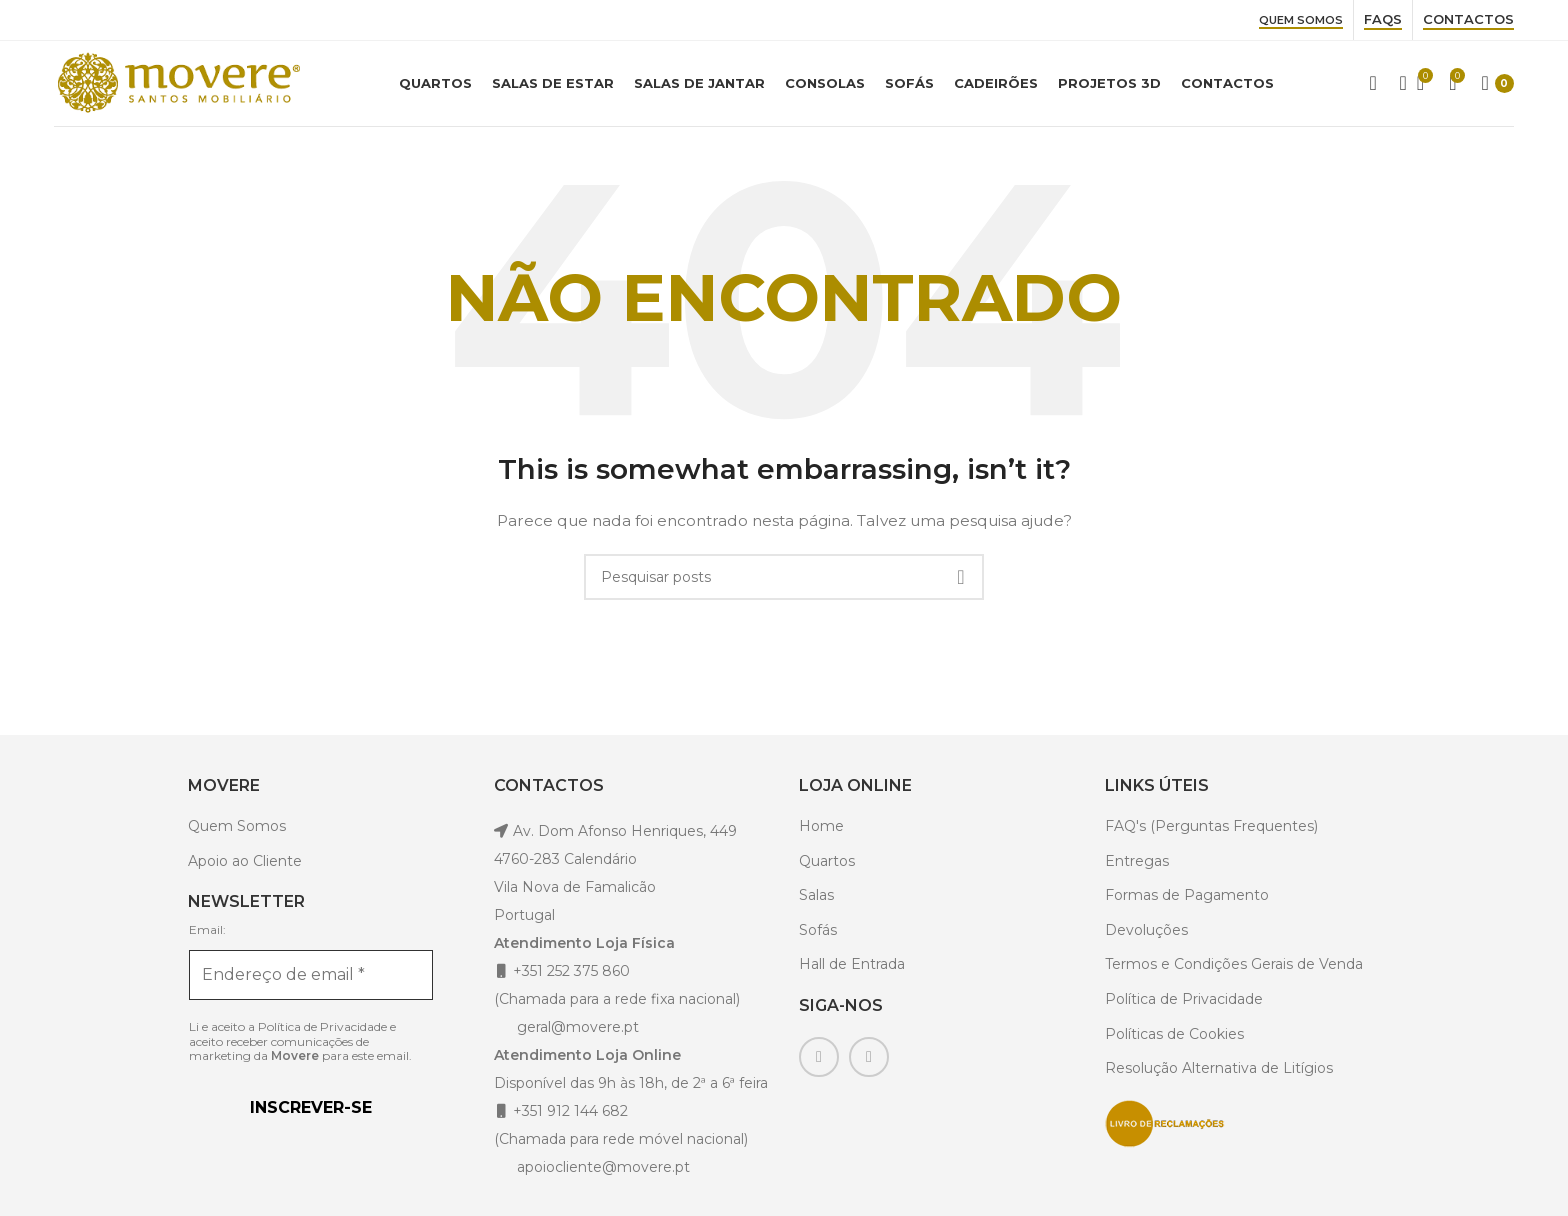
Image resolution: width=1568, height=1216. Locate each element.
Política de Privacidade (322, 1030)
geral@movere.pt (578, 1031)
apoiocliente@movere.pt (601, 1171)
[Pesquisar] (1397, 86)
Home (821, 830)
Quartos (827, 865)
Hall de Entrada (852, 969)
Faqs (1383, 19)
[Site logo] (179, 84)
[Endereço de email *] (311, 979)
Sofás (818, 934)
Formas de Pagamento (1187, 900)
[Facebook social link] (819, 1062)
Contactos (1468, 19)
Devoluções (1146, 934)
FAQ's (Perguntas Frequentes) (1211, 830)
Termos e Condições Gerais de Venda (1234, 969)
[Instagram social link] (869, 1062)
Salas (816, 900)
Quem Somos (1301, 20)
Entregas (1137, 865)
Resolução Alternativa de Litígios (1219, 1073)
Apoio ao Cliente (245, 865)
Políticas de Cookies (1174, 1038)
